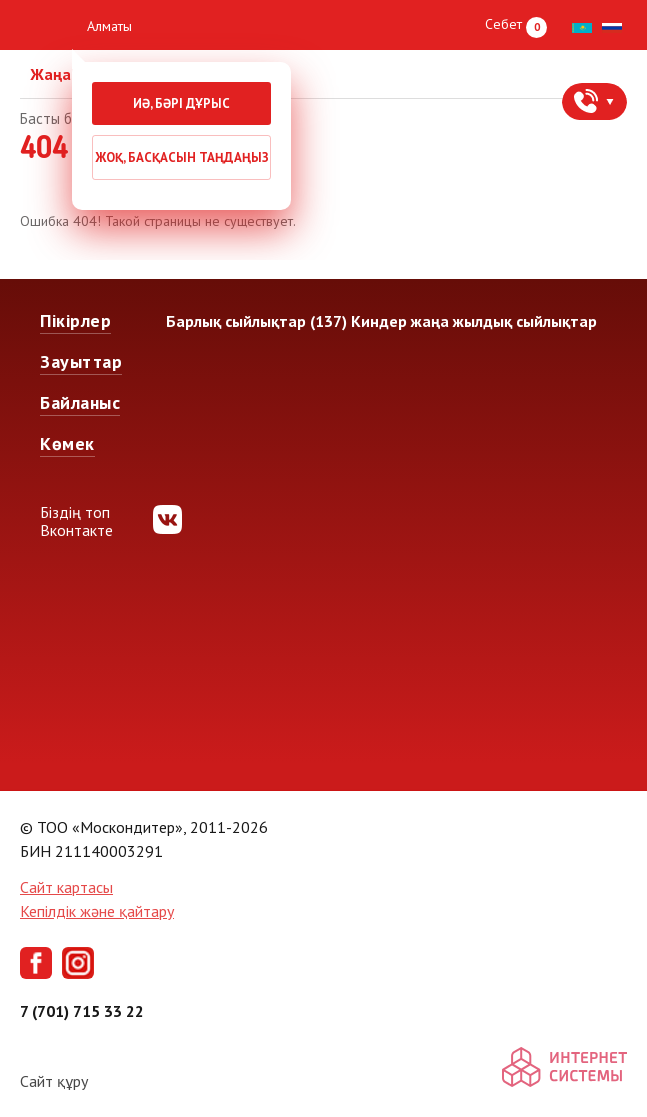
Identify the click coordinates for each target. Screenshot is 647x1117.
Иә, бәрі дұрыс (181, 103)
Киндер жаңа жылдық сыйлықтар (474, 321)
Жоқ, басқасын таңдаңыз (182, 157)
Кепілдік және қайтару (97, 911)
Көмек (67, 443)
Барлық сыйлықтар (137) (256, 321)
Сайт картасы (66, 887)
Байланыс (80, 402)
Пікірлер (75, 320)
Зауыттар (81, 361)
